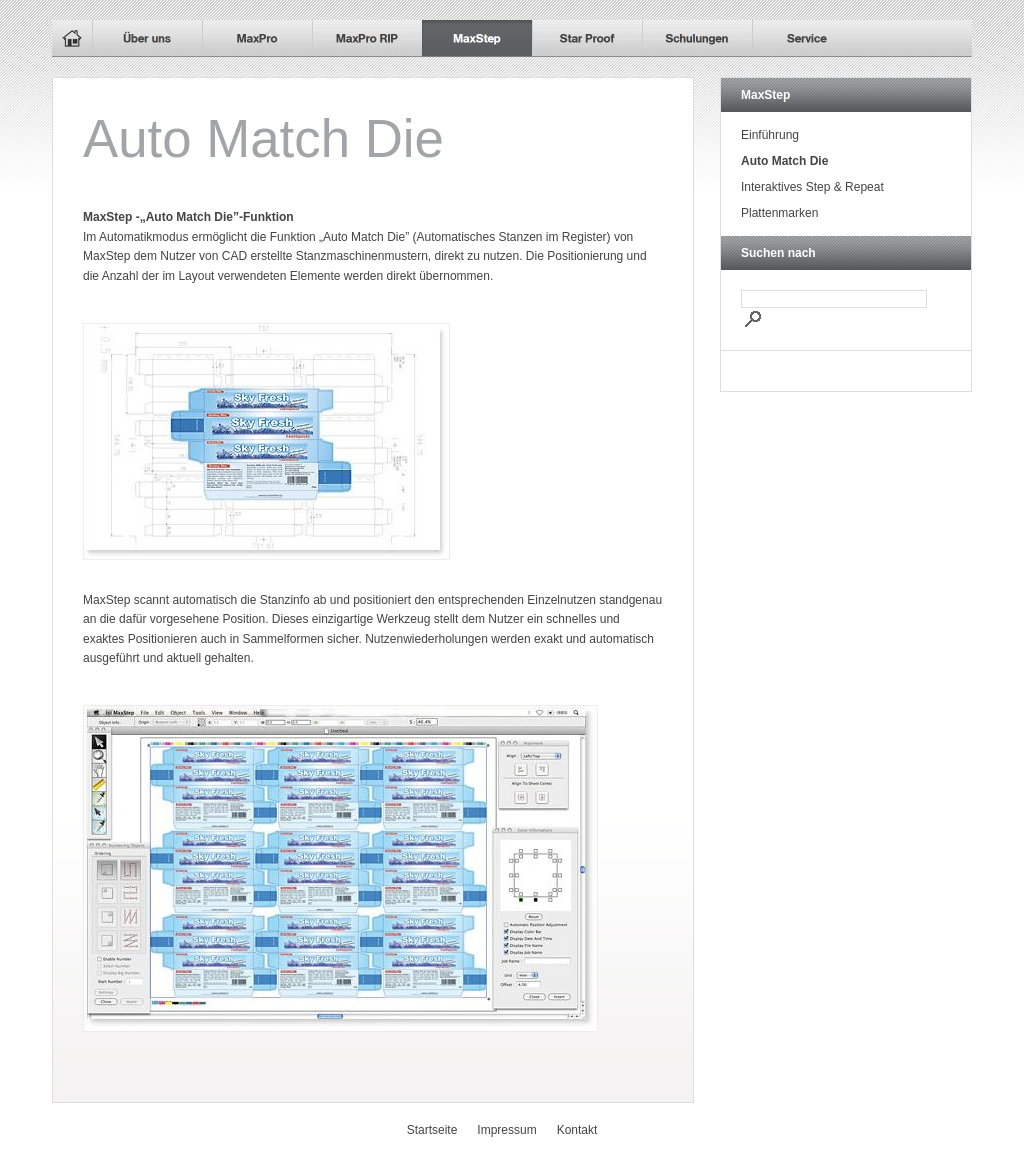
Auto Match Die (784, 161)
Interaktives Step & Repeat (812, 187)
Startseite (432, 1130)
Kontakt (577, 1130)
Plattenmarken (779, 213)
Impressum (506, 1130)
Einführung (770, 135)
